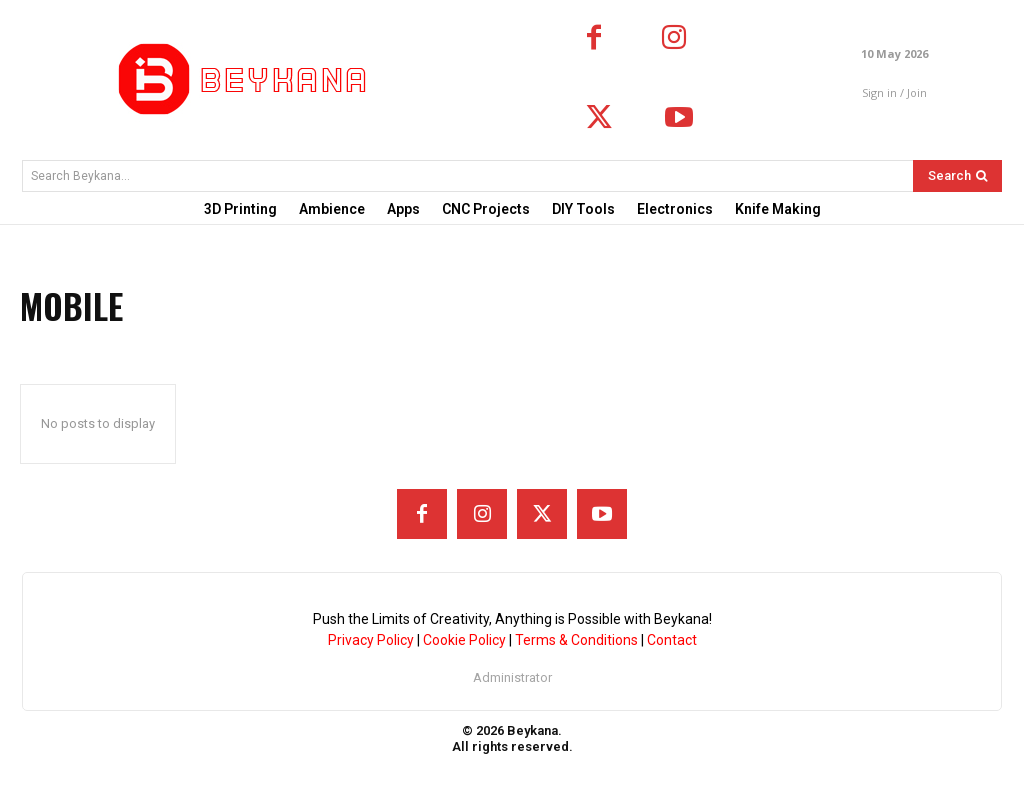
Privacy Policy (371, 640)
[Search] (957, 176)
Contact (672, 640)
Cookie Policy (464, 640)
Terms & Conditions (576, 640)
